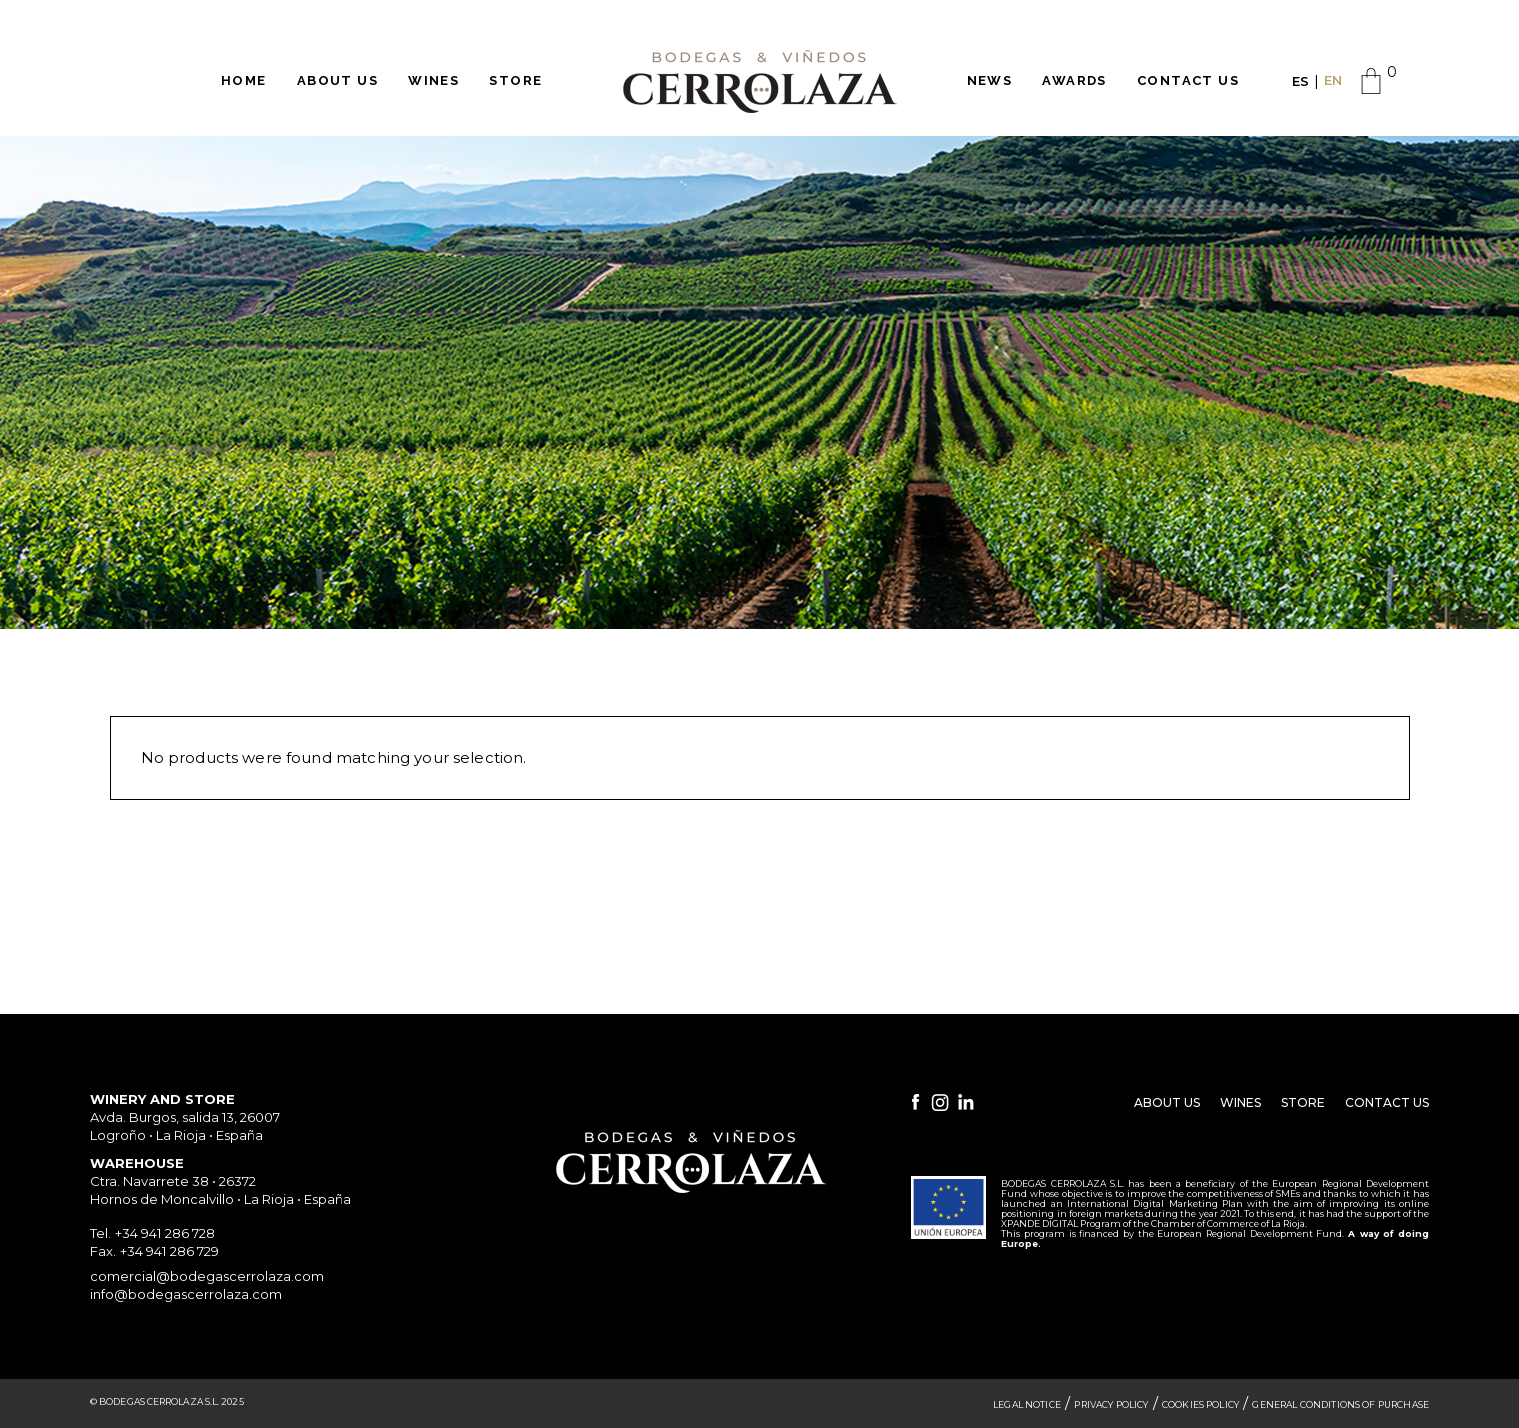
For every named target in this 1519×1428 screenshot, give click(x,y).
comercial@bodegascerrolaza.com (207, 1276)
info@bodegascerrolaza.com (186, 1294)
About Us (1167, 1102)
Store (1303, 1102)
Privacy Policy (1111, 1404)
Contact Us (1387, 1102)
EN (1333, 80)
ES (1300, 81)
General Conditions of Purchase (1340, 1404)
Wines (1240, 1102)
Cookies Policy (1200, 1404)
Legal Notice (1027, 1404)
